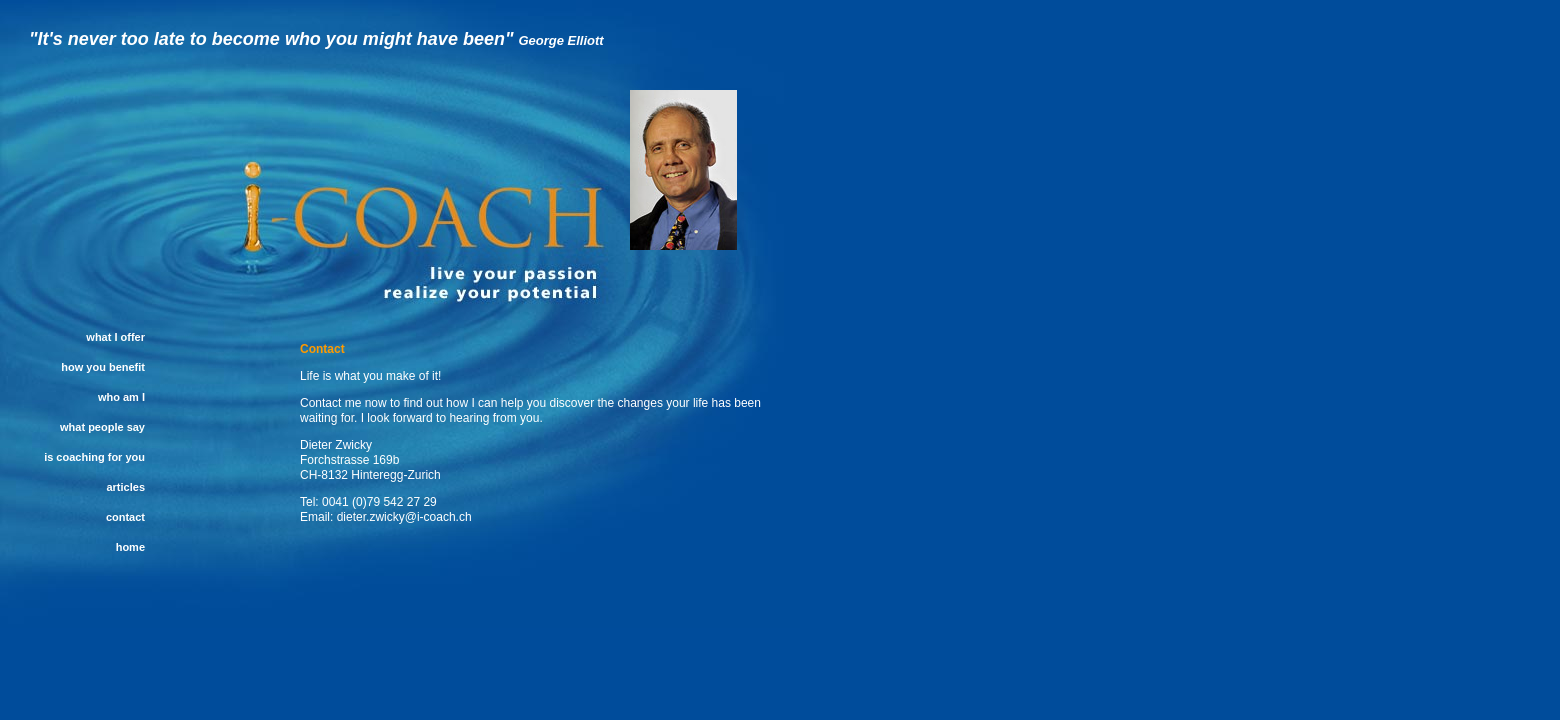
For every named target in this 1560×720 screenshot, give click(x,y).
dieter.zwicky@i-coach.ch (404, 517)
